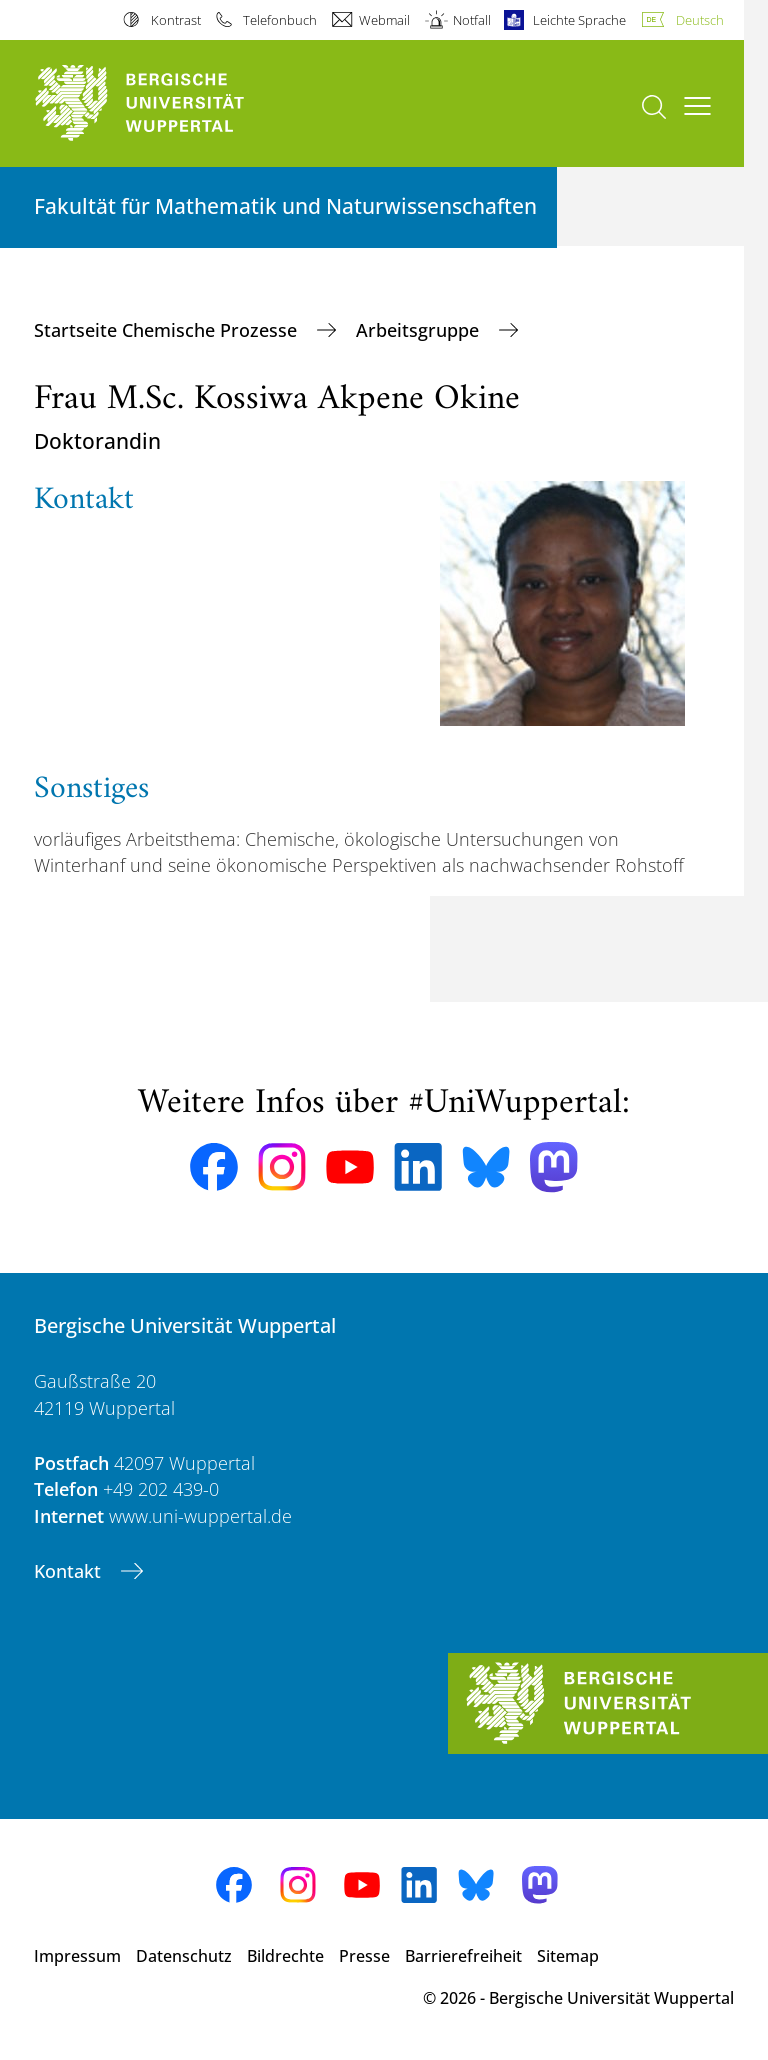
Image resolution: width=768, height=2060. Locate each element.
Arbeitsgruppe (420, 330)
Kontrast (176, 20)
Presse (364, 1956)
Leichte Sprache (579, 20)
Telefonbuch (280, 20)
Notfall (472, 20)
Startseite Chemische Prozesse (168, 330)
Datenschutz (184, 1956)
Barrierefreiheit (463, 1956)
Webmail (384, 20)
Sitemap (568, 1956)
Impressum (77, 1956)
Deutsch (700, 20)
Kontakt (70, 1571)
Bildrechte (285, 1956)
